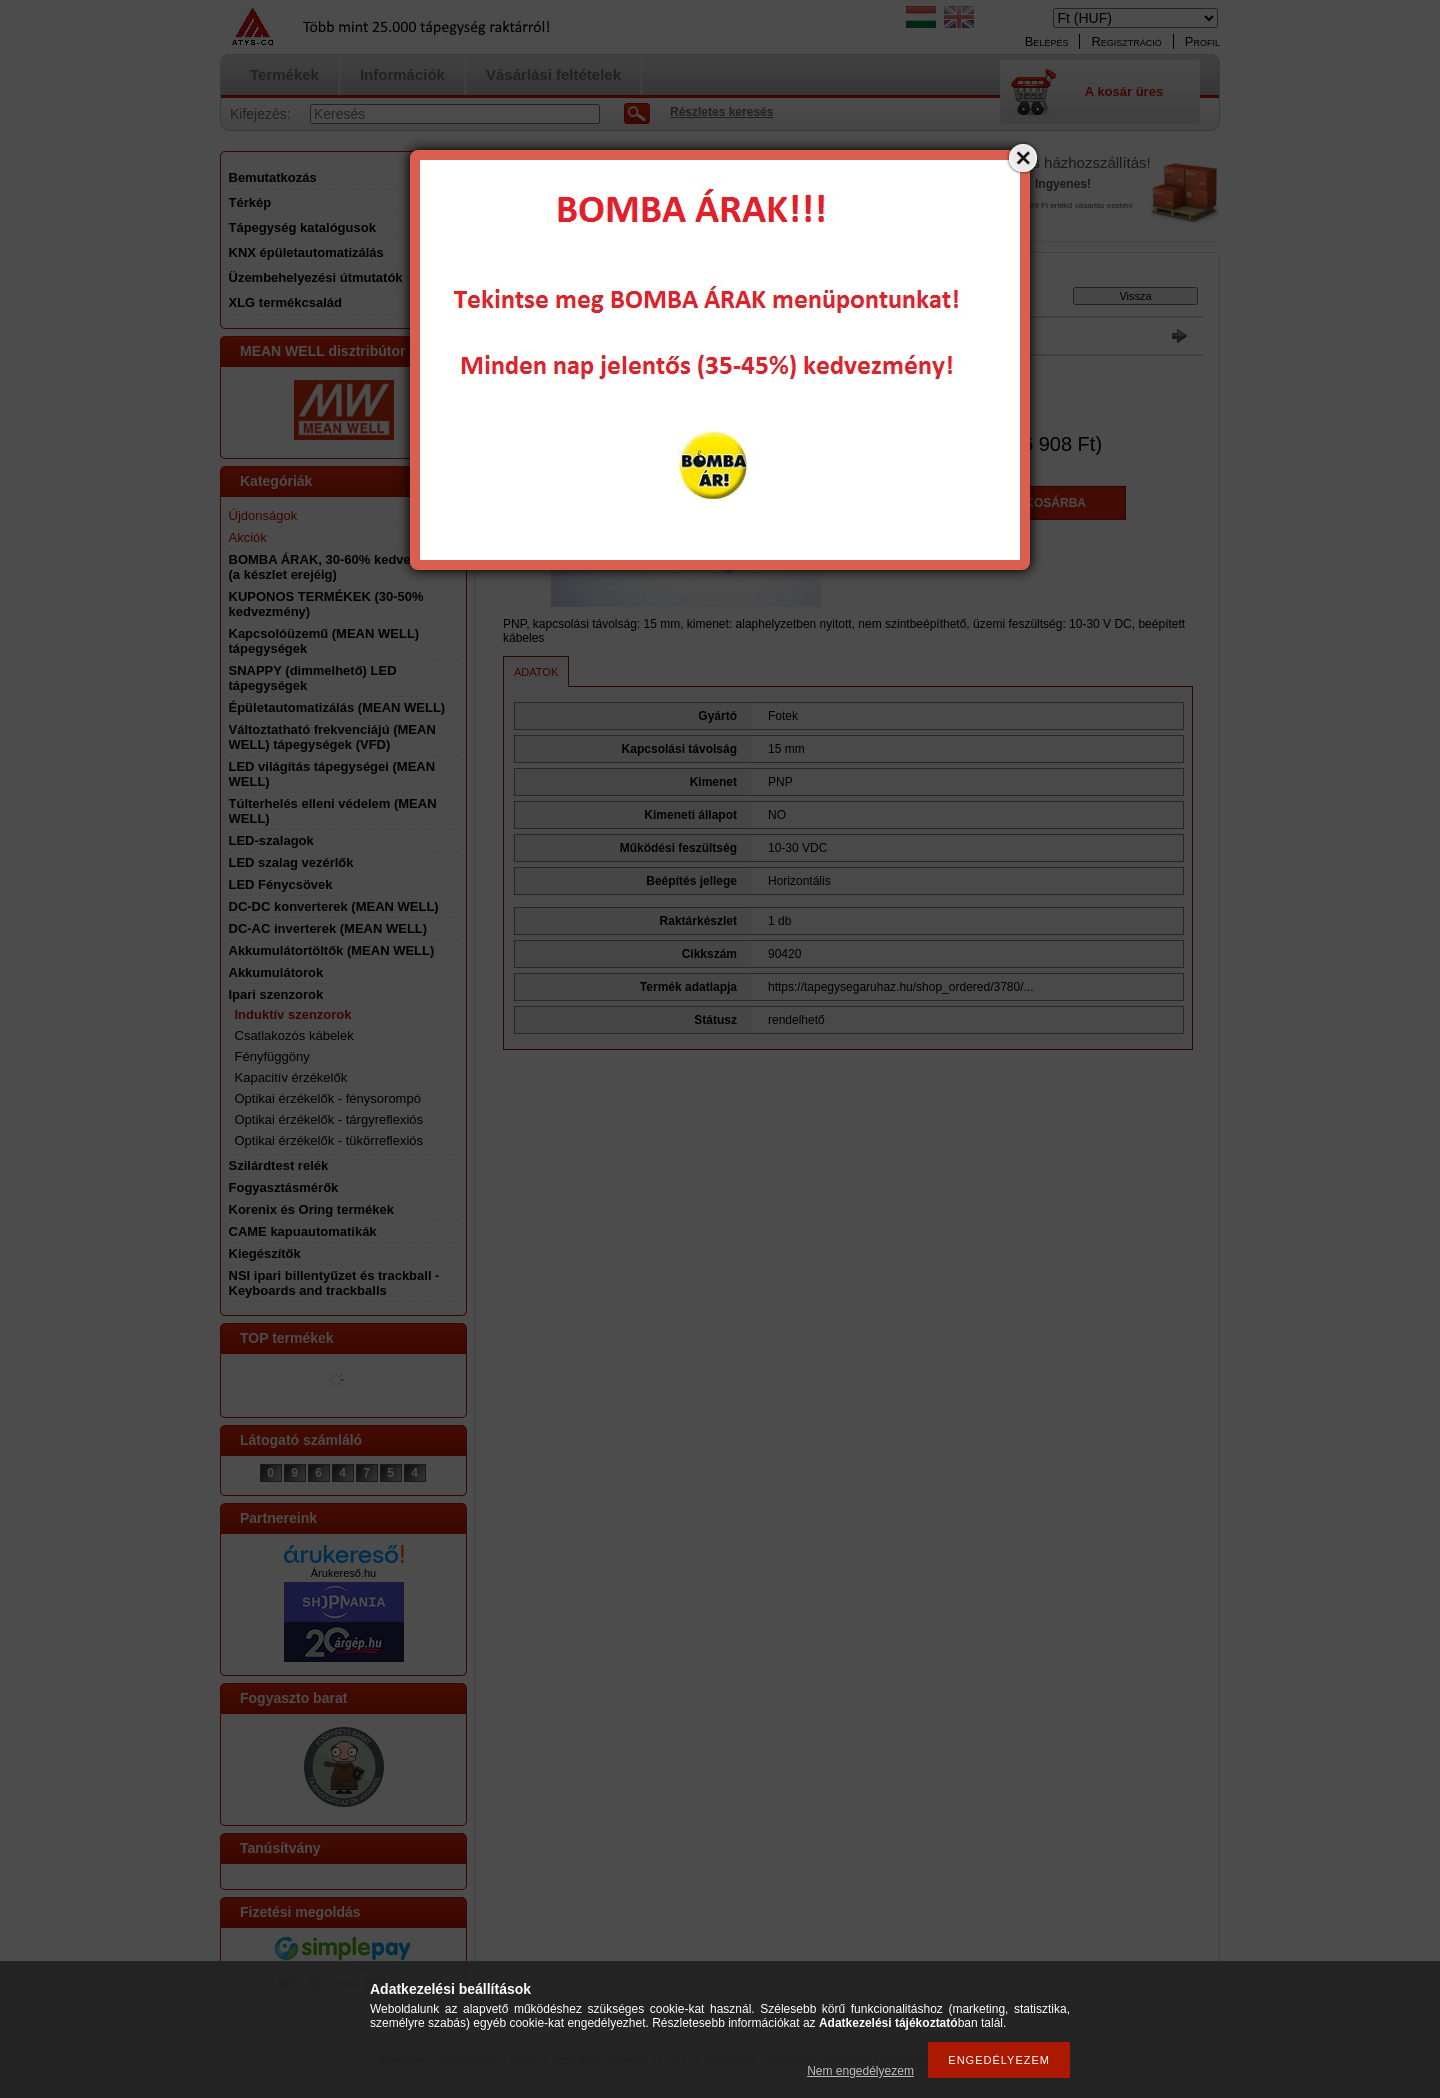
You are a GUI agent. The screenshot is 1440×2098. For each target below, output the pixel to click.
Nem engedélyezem (860, 2071)
